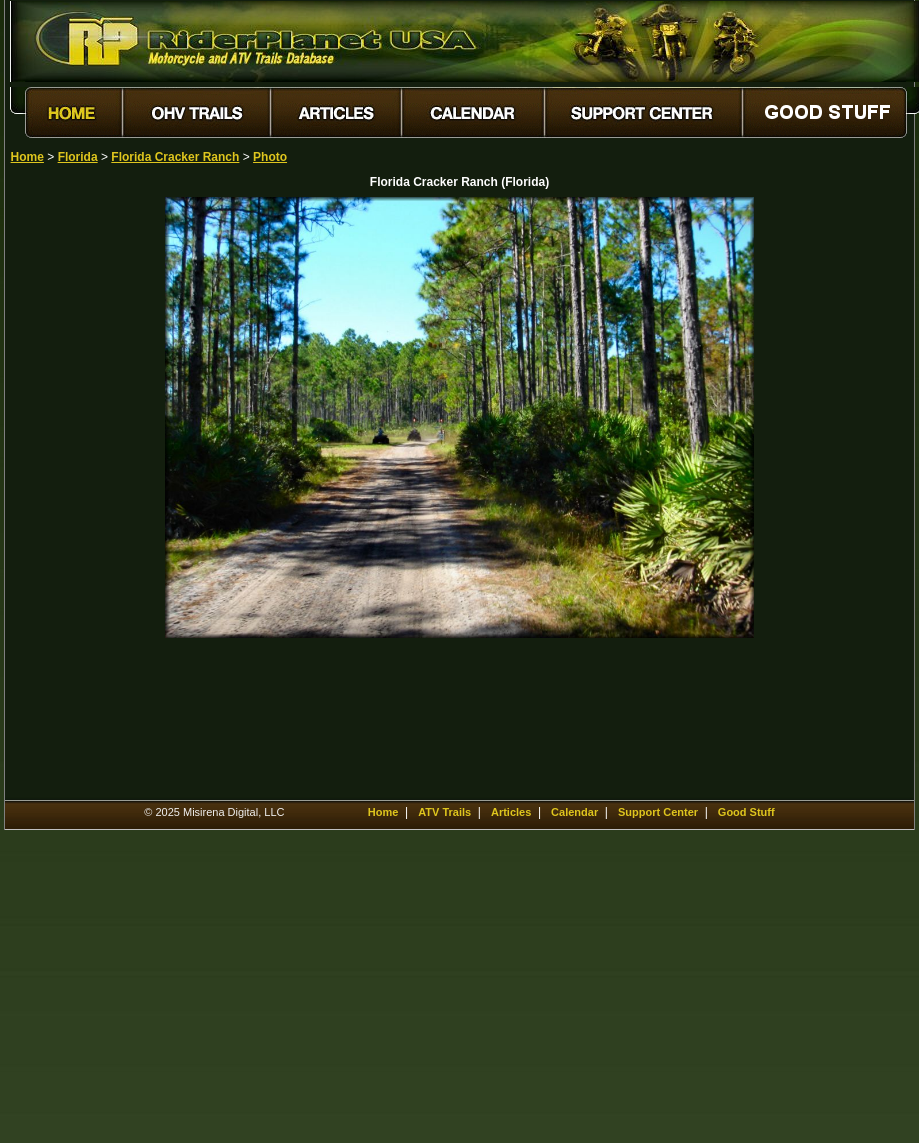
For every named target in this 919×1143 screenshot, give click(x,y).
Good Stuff (746, 812)
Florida (78, 157)
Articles (511, 812)
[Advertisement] (81, 497)
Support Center (658, 812)
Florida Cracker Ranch (175, 157)
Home (27, 157)
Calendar (574, 812)
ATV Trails (444, 812)
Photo (270, 157)
